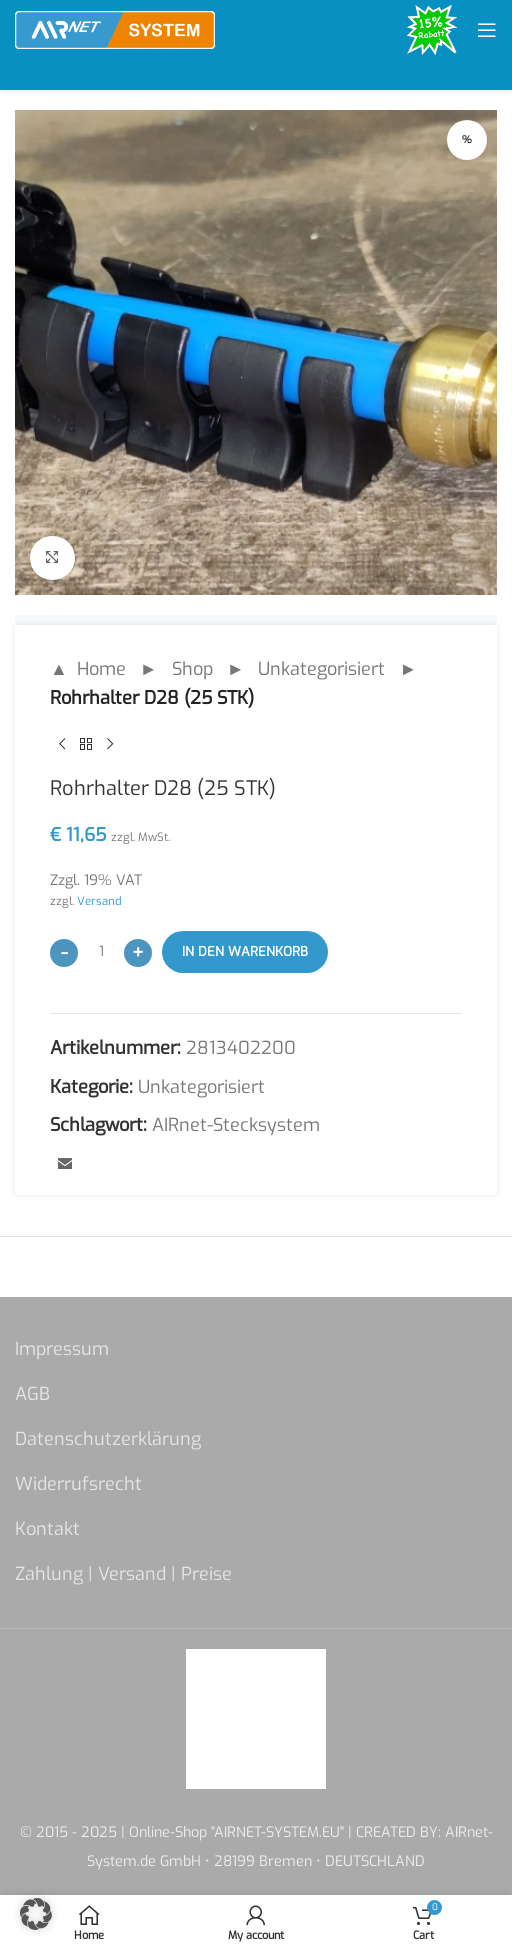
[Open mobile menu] (487, 30)
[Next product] (110, 745)
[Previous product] (62, 745)
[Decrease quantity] (64, 953)
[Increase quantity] (138, 953)
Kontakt (47, 1529)
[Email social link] (65, 1166)
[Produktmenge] (101, 952)
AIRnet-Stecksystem (236, 1126)
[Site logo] (115, 29)
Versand (99, 902)
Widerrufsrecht (78, 1484)
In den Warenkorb (245, 951)
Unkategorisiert (321, 669)
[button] (36, 1914)
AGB (32, 1394)
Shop (192, 669)
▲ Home (88, 669)
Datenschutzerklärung (108, 1439)
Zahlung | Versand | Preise (123, 1574)
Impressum (62, 1349)
